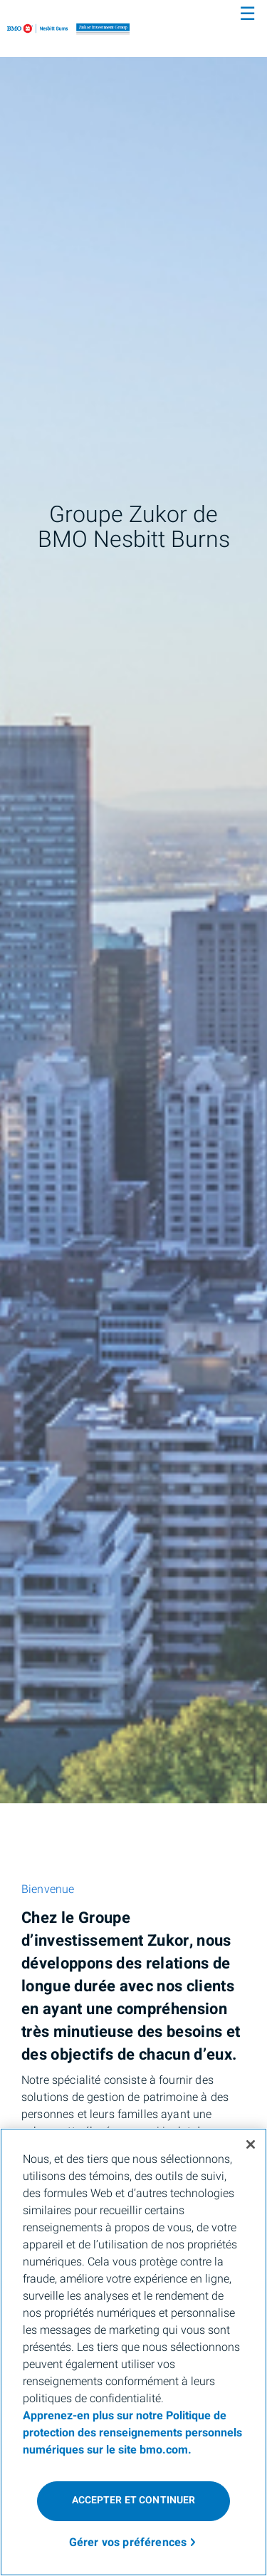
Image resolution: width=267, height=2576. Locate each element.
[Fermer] (250, 2144)
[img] (133, 901)
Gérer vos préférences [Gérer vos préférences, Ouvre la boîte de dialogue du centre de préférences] (128, 2542)
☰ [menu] (247, 14)
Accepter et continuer (134, 2500)
